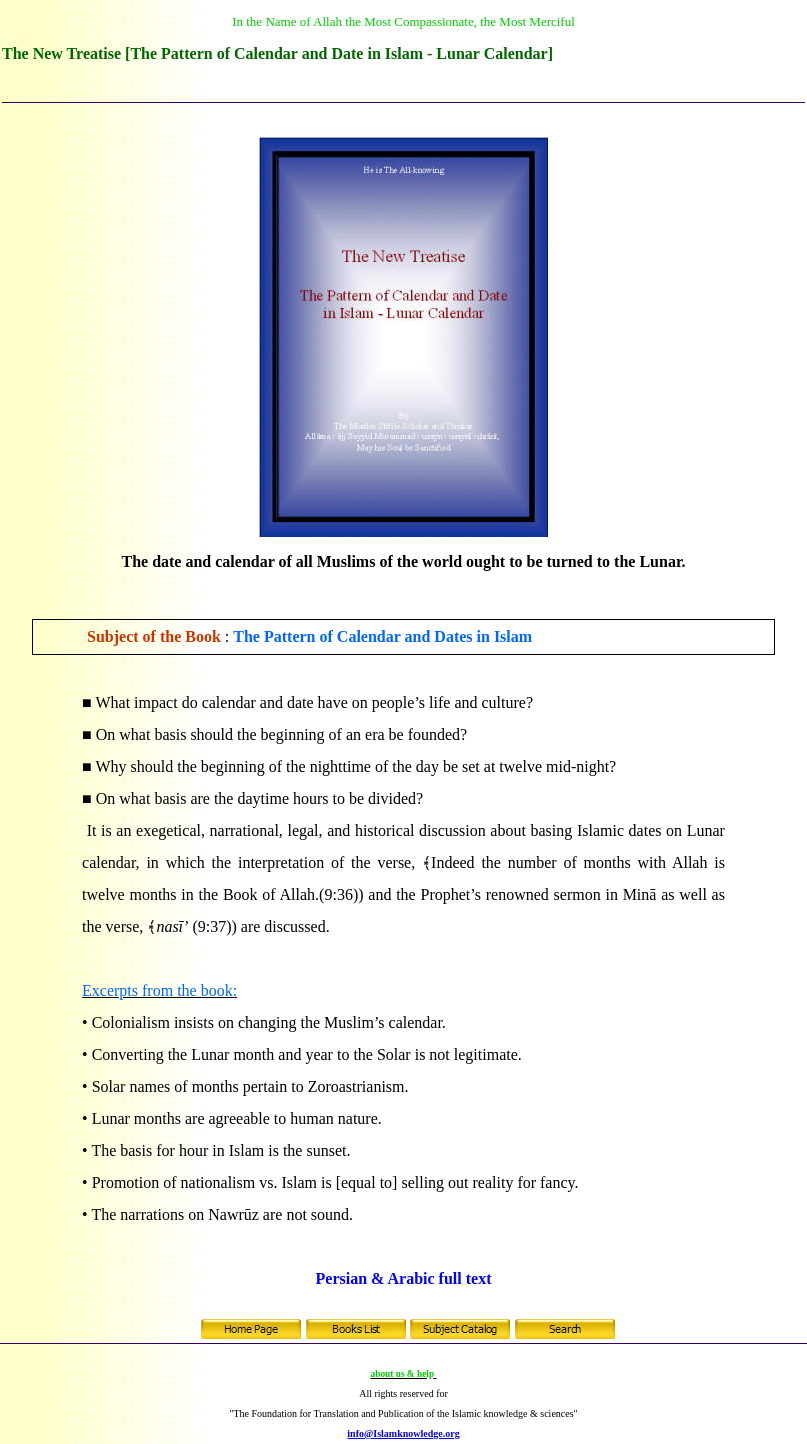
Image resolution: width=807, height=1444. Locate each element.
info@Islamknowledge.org (403, 1433)
